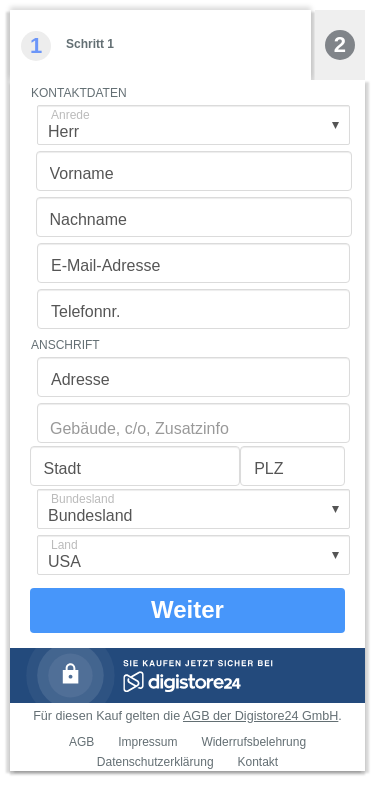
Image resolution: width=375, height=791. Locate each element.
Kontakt (257, 762)
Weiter (187, 609)
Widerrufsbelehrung (253, 742)
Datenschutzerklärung (155, 762)
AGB (81, 742)
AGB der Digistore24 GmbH (260, 716)
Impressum (147, 742)
